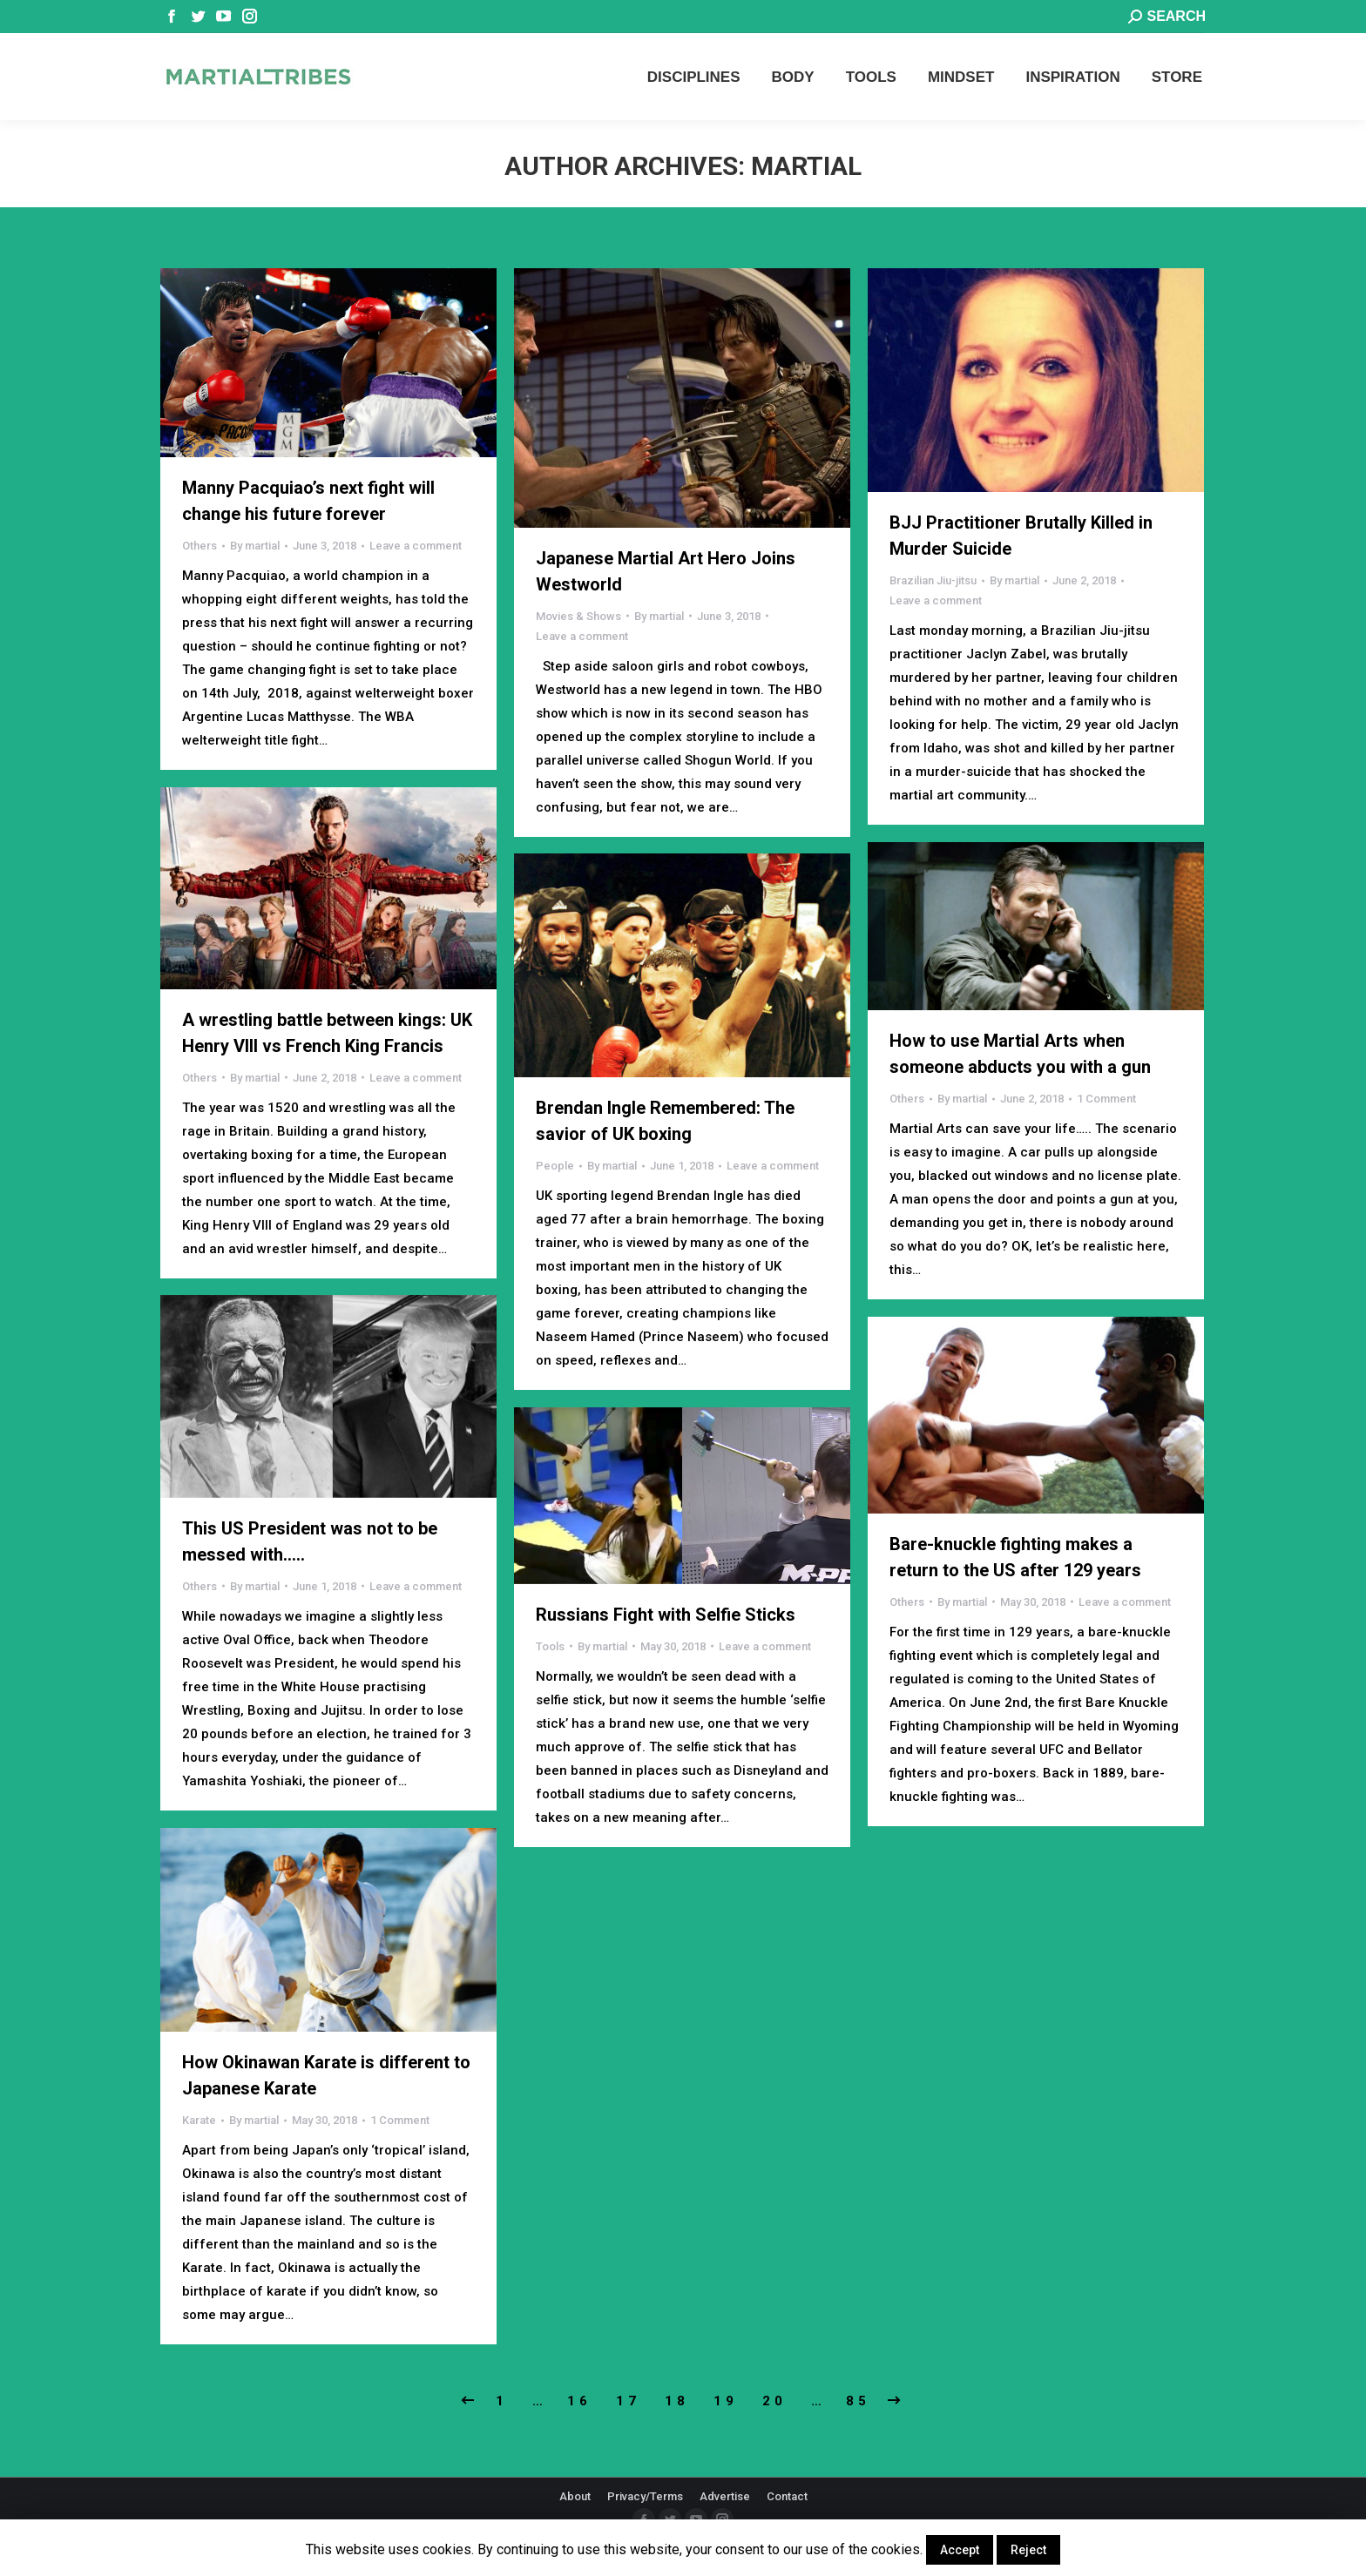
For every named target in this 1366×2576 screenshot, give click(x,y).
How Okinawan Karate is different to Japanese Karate (326, 2075)
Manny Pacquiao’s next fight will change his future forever (308, 500)
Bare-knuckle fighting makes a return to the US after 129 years (1015, 1557)
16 (579, 2401)
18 (677, 2401)
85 (858, 2401)
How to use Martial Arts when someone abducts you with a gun (1020, 1053)
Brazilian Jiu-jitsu (933, 580)
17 (628, 2401)
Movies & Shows (578, 616)
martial (806, 166)
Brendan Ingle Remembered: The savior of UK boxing (665, 1120)
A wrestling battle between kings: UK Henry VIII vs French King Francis (327, 1032)
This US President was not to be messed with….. (309, 1541)
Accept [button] (959, 2550)
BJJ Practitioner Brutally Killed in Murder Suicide (1021, 535)
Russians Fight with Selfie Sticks (665, 1614)
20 (774, 2401)
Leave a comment (415, 545)
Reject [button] (1028, 2550)
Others (199, 545)
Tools (550, 1646)
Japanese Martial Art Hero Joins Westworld (665, 571)
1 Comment (1106, 1098)
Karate (199, 2120)
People (555, 1165)
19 (725, 2401)
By (255, 545)
